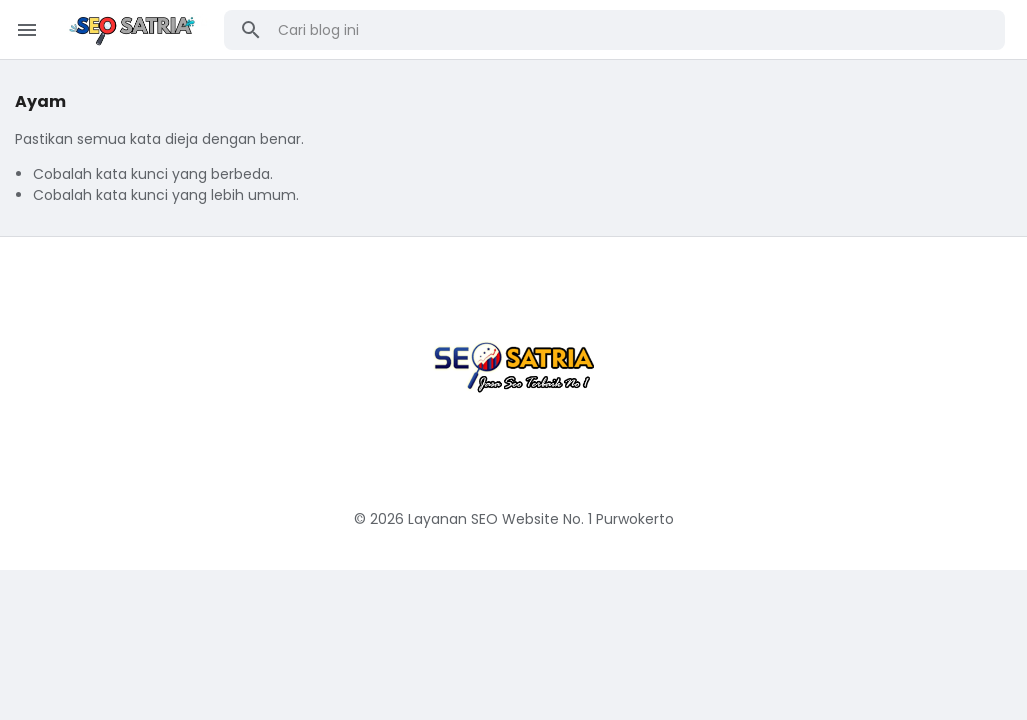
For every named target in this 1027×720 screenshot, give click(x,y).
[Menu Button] (27, 30)
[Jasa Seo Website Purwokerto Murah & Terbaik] (514, 358)
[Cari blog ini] (634, 30)
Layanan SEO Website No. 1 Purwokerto (541, 519)
